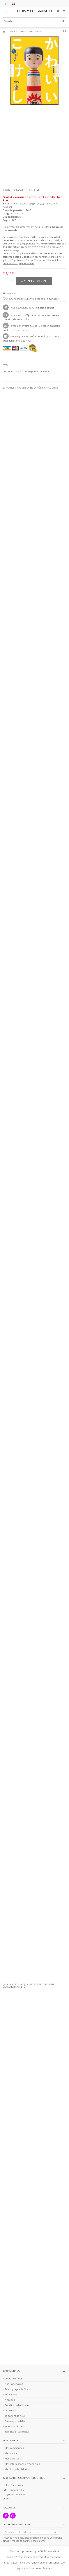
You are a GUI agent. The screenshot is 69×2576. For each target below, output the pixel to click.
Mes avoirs (11, 2453)
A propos (10, 2399)
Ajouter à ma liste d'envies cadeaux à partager (32, 298)
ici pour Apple (26, 263)
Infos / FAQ (11, 2394)
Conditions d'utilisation (17, 2405)
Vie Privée (10, 2410)
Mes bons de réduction (18, 2469)
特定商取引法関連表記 (17, 2431)
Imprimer (11, 293)
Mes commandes (14, 2448)
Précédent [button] (11, 70)
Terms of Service (45, 2557)
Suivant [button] (58, 70)
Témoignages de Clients (18, 2389)
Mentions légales (14, 2426)
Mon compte (10, 2440)
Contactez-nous (13, 2378)
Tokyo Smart (25, 2562)
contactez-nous (23, 340)
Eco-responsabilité (15, 2421)
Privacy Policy (23, 2557)
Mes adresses (13, 2458)
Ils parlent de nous (15, 2415)
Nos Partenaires (14, 2383)
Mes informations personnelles (22, 2464)
